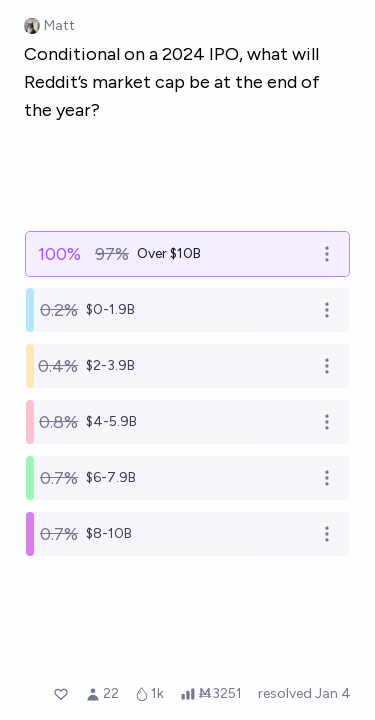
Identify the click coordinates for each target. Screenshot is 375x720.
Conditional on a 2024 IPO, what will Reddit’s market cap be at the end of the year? (172, 82)
